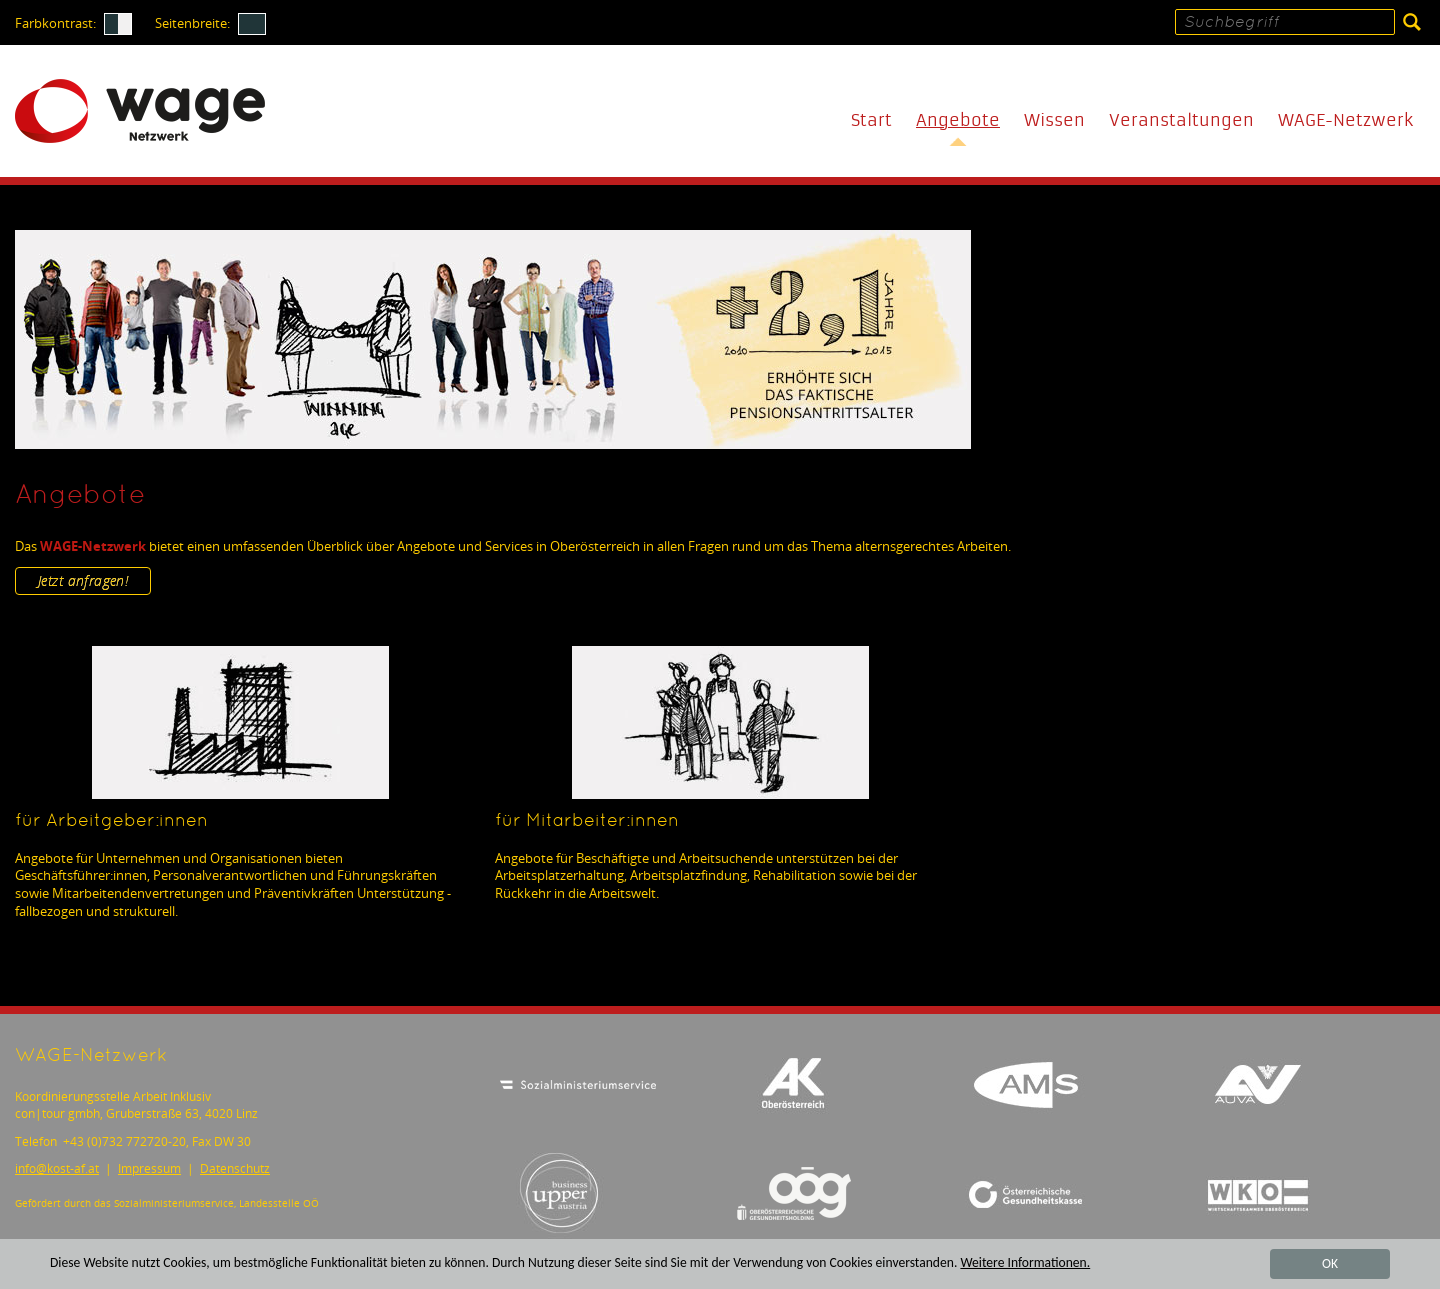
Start (871, 120)
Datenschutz (235, 1168)
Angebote (958, 120)
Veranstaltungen (1181, 120)
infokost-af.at (57, 1168)
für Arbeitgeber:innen (111, 821)
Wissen (1054, 120)
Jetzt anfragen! (83, 580)
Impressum (149, 1168)
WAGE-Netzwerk (1345, 120)
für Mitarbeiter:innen (587, 821)
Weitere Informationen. (1025, 1263)
